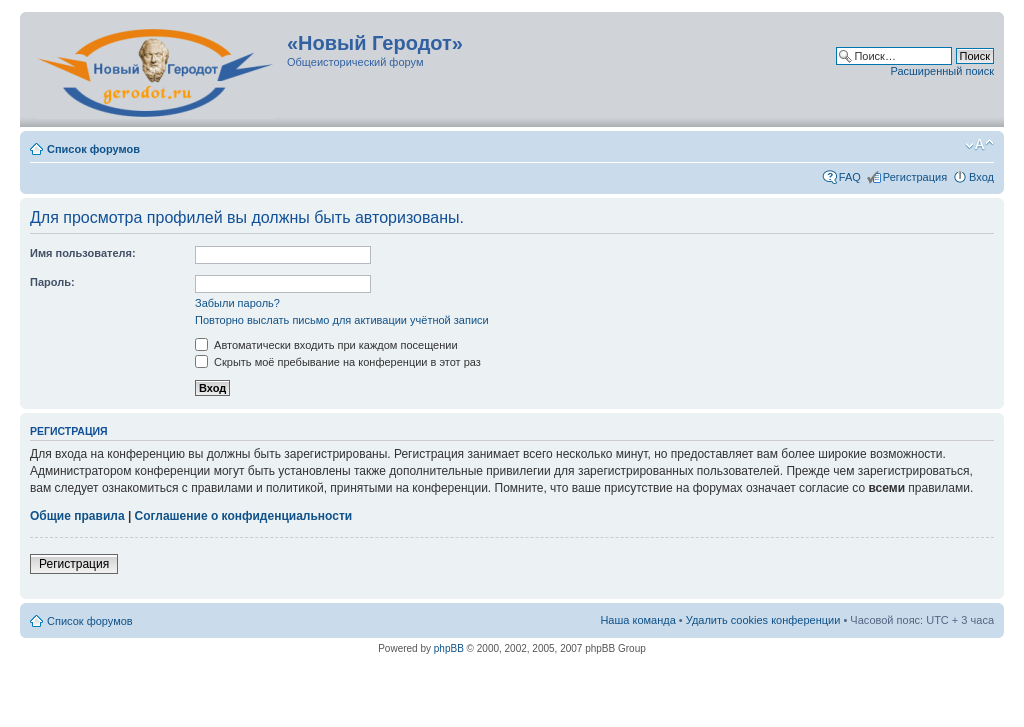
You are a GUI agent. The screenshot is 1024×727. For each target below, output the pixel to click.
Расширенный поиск (942, 71)
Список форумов (93, 149)
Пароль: (52, 282)
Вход (981, 177)
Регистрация (915, 177)
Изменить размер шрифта (979, 145)
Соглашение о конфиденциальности (244, 516)
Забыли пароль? (237, 303)
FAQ (850, 177)
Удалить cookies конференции (763, 620)
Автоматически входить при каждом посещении (326, 345)
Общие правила (77, 516)
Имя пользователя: (83, 253)
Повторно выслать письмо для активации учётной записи (342, 320)
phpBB (449, 648)
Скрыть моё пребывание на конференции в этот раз (338, 362)
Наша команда (637, 620)
